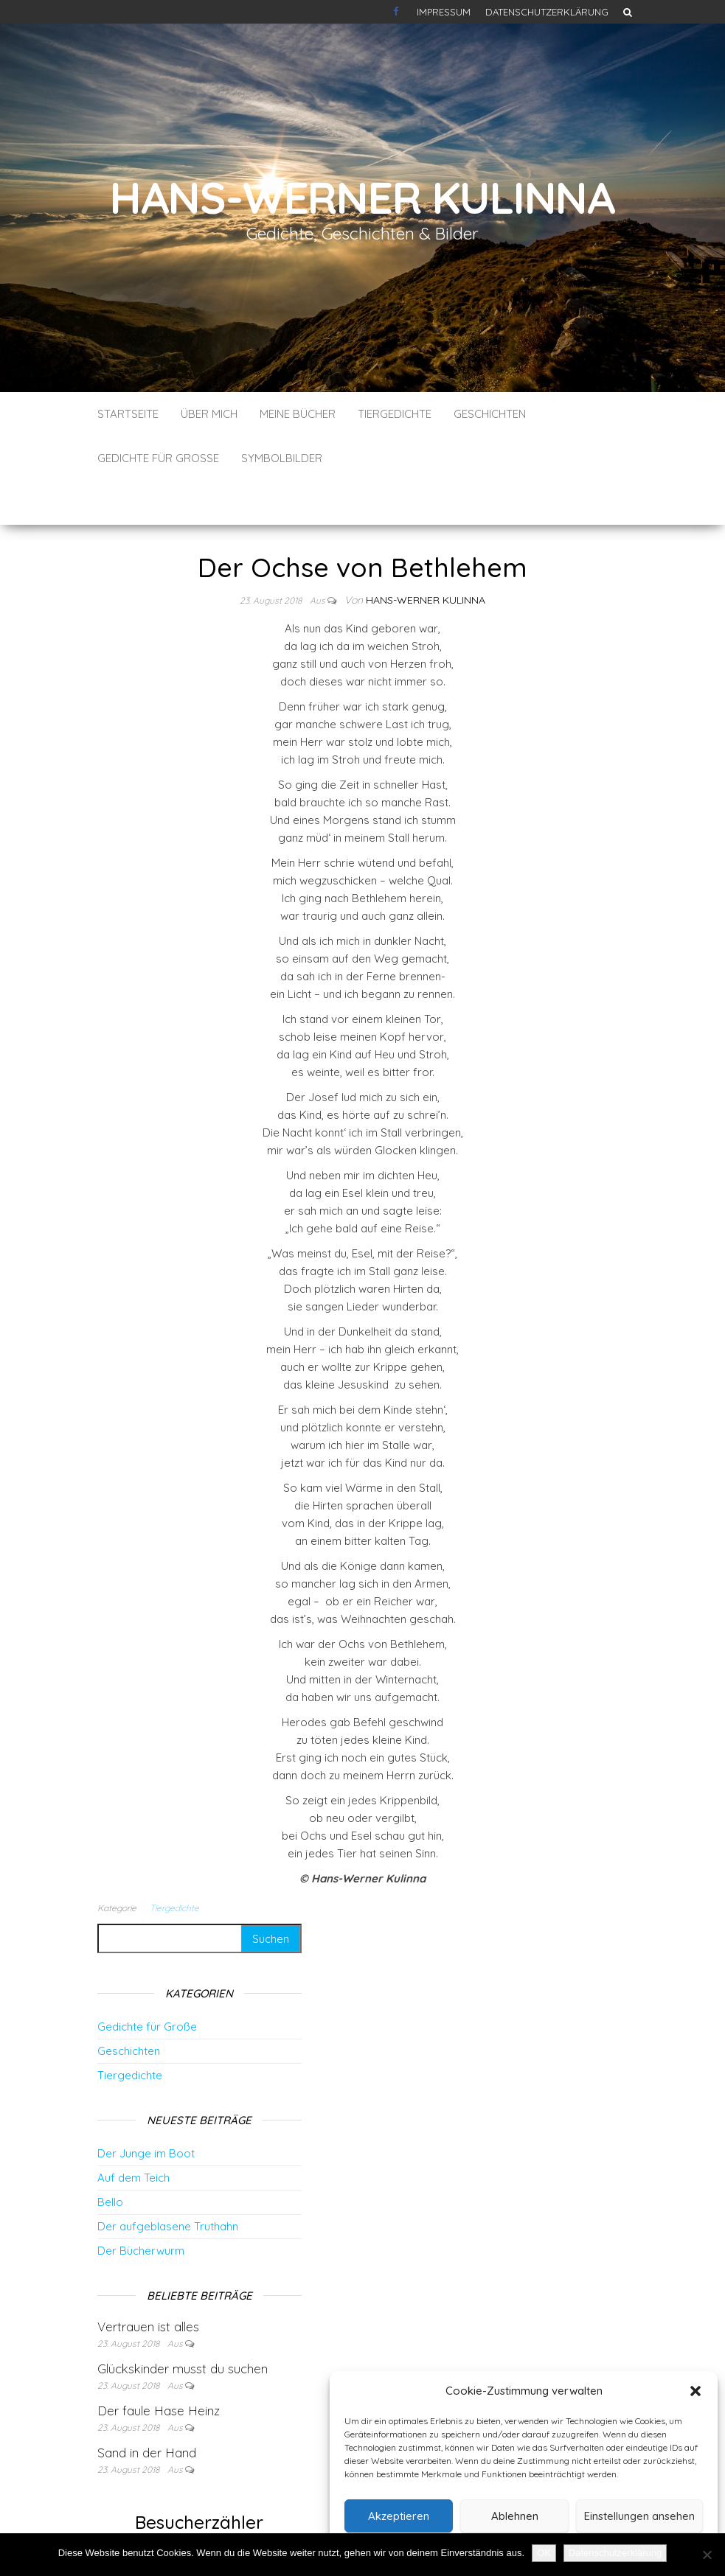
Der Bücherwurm (140, 2206)
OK (544, 2552)
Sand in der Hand (146, 2408)
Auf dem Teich (133, 2133)
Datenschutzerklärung (546, 12)
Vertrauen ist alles (148, 2282)
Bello (110, 2158)
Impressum (444, 12)
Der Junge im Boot (146, 2109)
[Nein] (706, 2554)
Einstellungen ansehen (639, 2516)
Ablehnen (514, 2516)
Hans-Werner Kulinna (362, 197)
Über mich (209, 414)
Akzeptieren (398, 2516)
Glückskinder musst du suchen (182, 2324)
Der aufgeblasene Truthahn (167, 2182)
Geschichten (490, 414)
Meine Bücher (298, 414)
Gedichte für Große (158, 458)
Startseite (128, 414)
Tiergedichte (394, 414)
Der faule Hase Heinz (158, 2366)
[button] (695, 2391)
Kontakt (397, 12)
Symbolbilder (281, 458)
